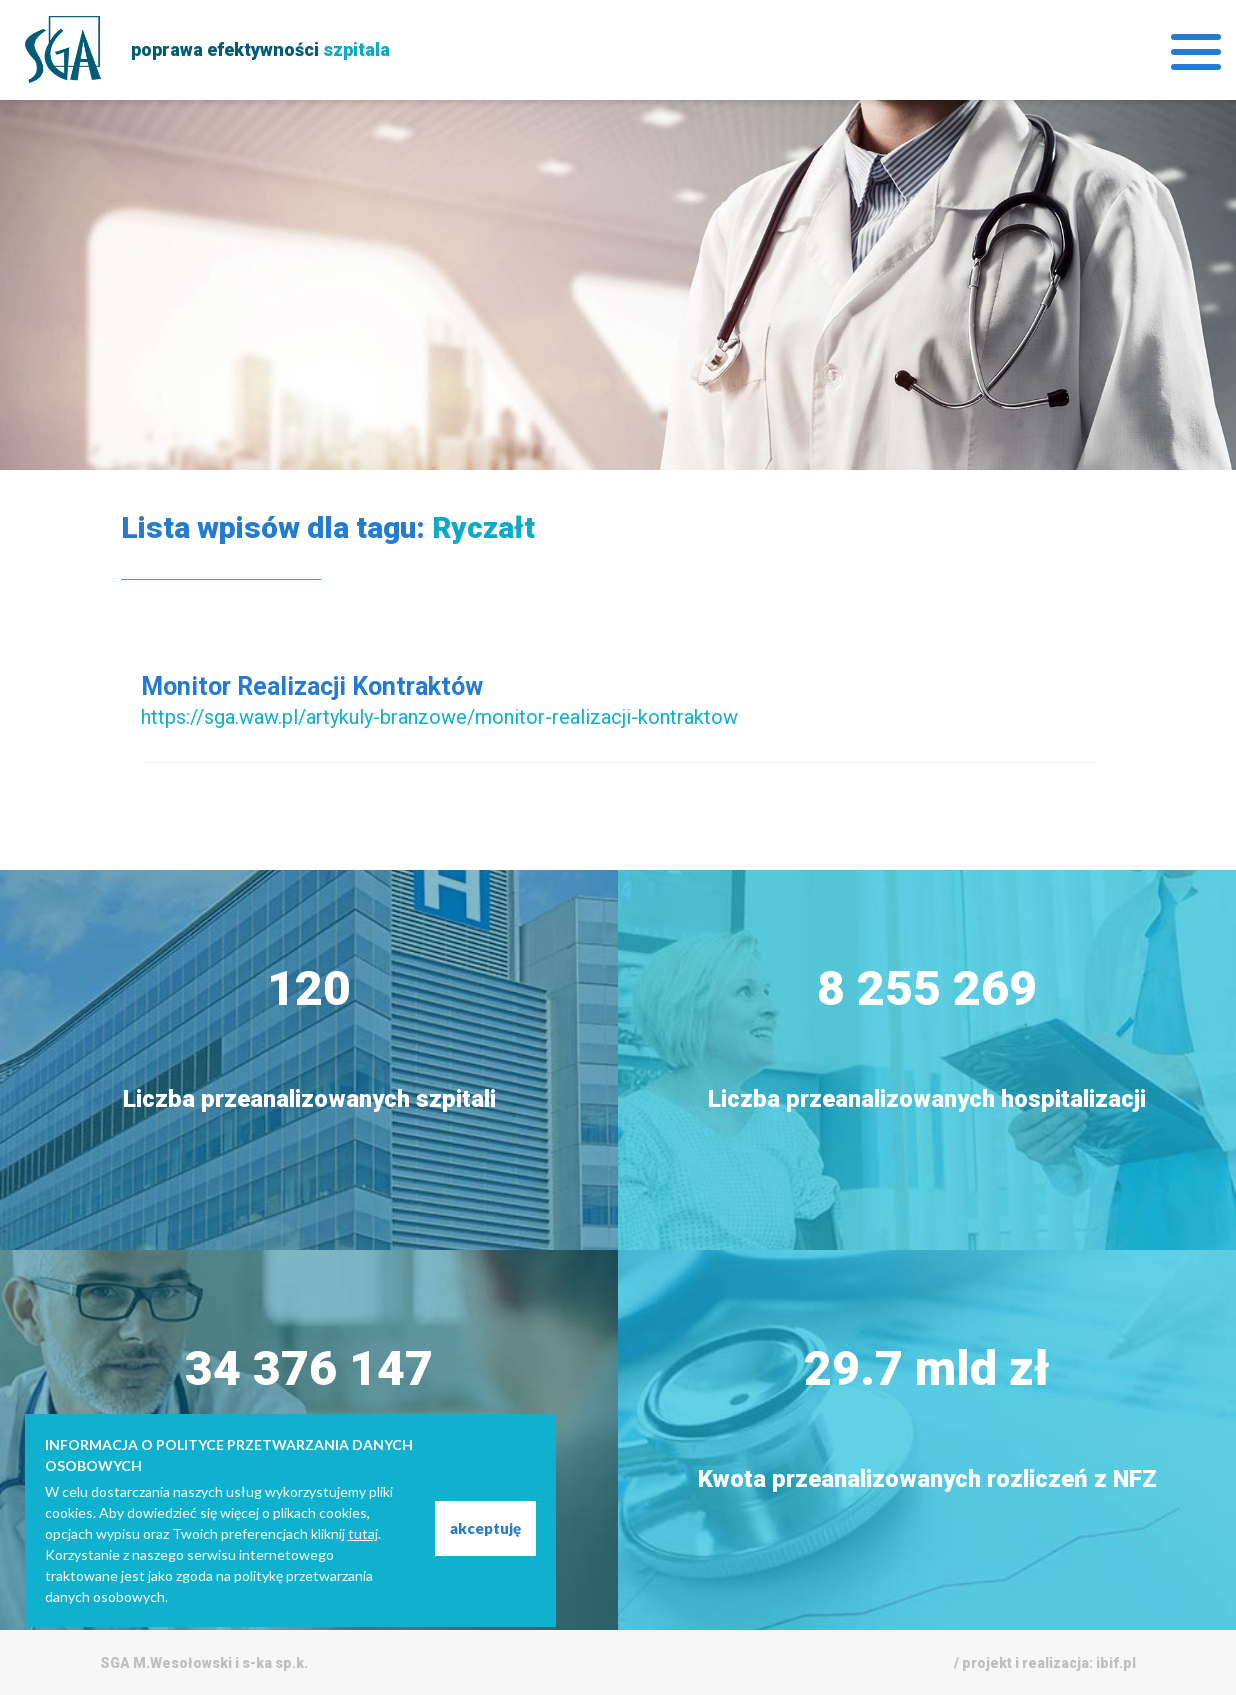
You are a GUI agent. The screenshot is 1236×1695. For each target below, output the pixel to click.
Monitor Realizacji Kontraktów (312, 686)
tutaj (363, 1533)
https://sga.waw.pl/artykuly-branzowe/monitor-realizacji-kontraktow (439, 717)
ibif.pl (1116, 1663)
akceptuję (485, 1528)
